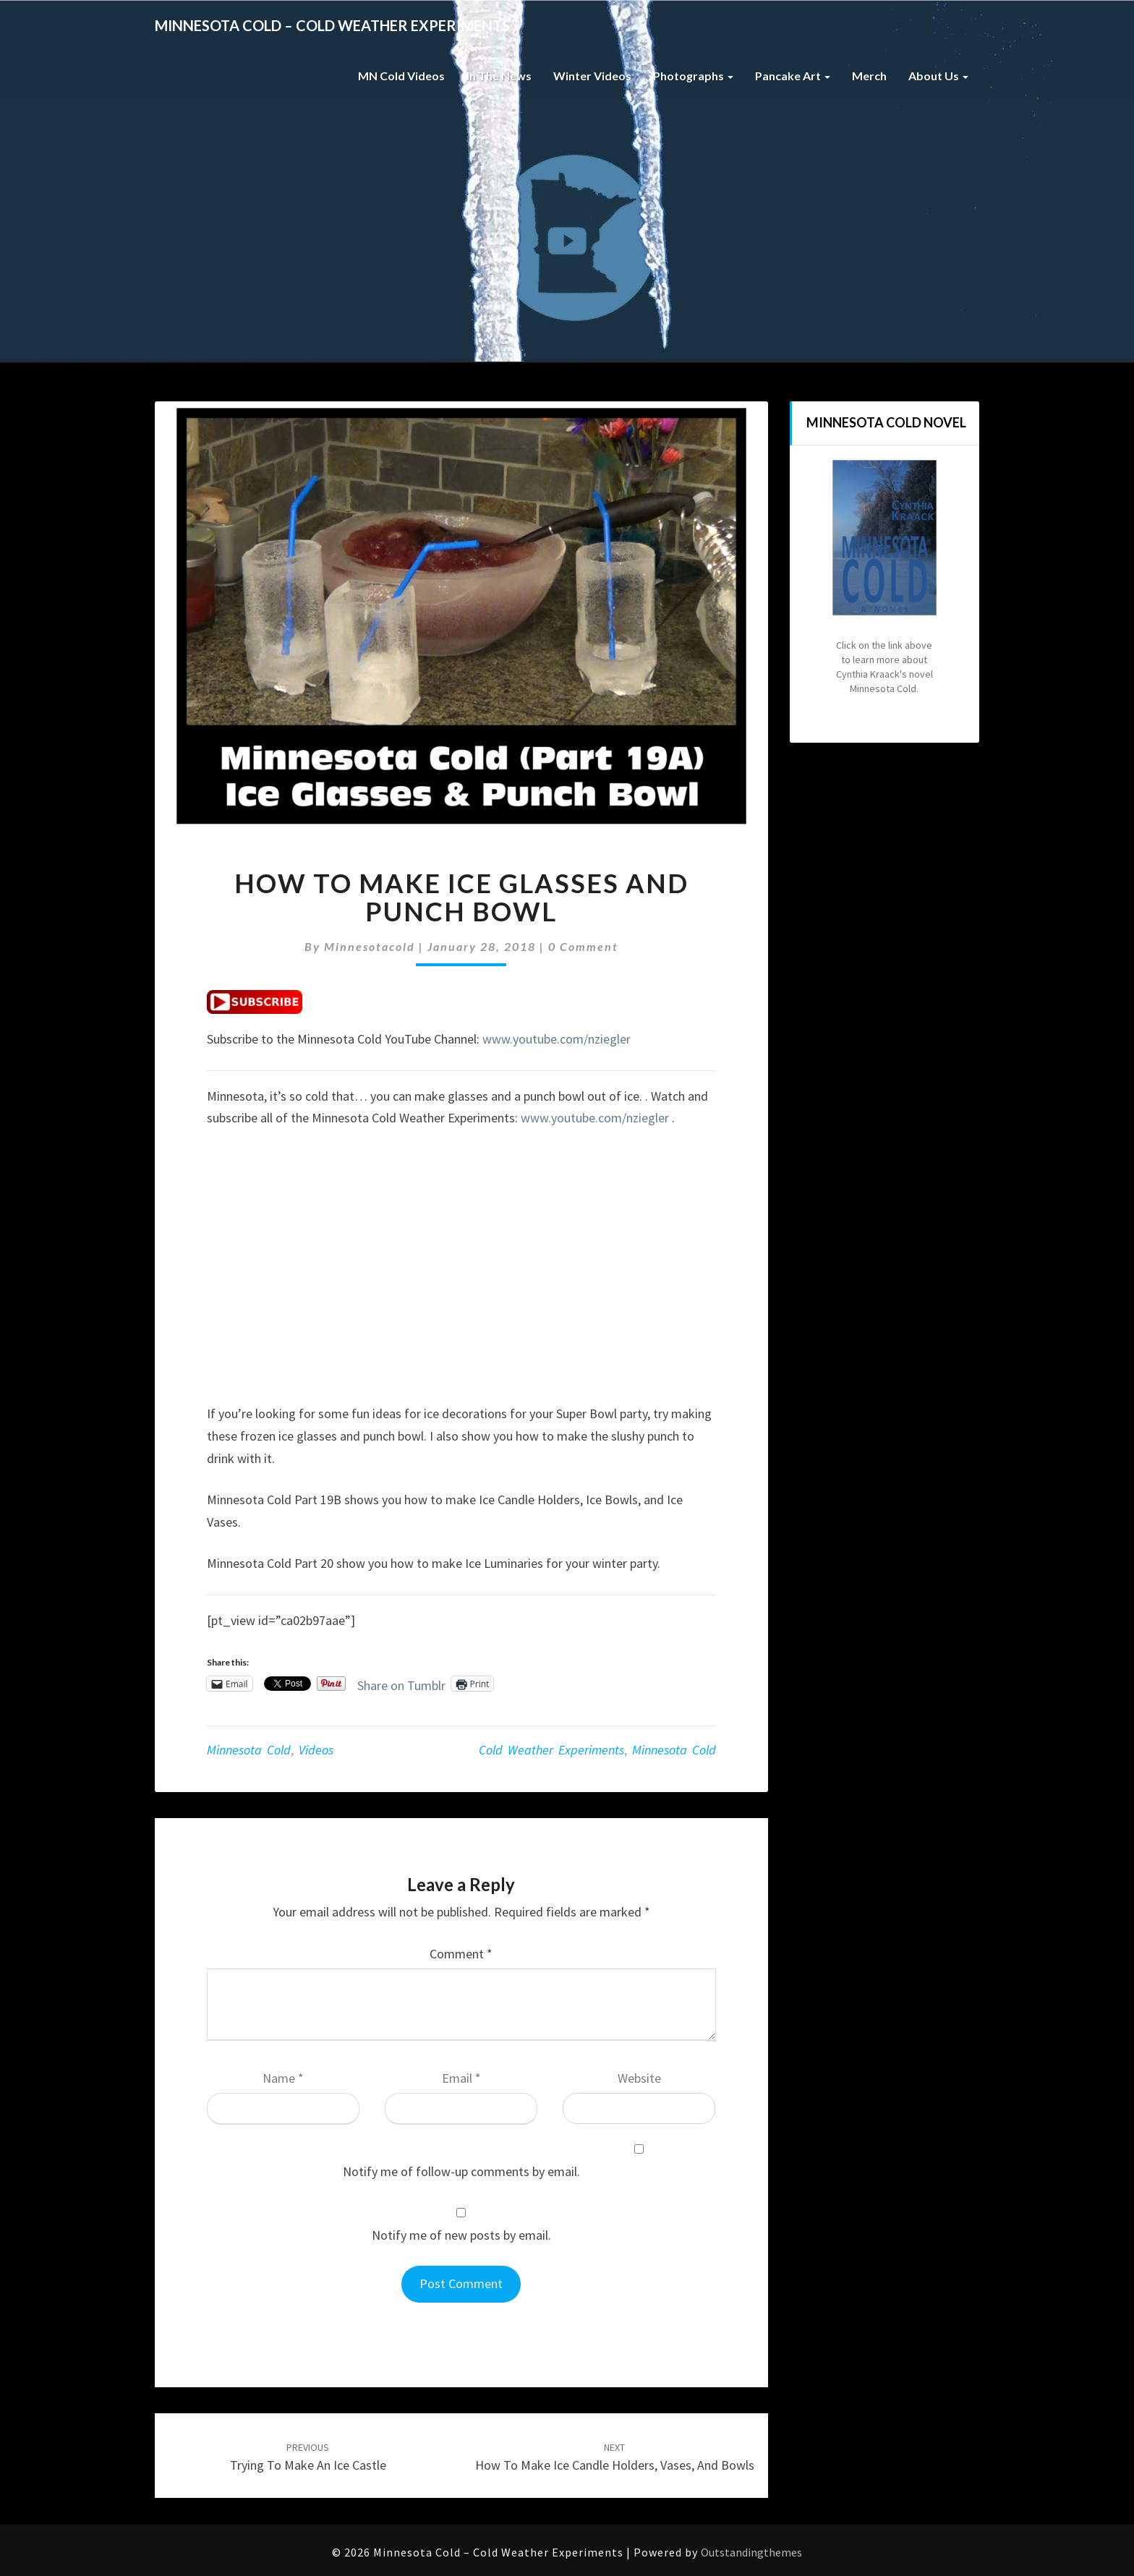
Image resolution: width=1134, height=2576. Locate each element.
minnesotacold (369, 946)
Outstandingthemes (751, 2552)
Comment (461, 1953)
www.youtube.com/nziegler (556, 1039)
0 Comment (583, 946)
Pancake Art (792, 75)
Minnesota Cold (249, 1749)
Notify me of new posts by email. (461, 2235)
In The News (499, 75)
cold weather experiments (551, 1749)
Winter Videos (592, 75)
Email (461, 2078)
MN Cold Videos (401, 75)
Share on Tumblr (401, 1683)
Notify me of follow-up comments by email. (461, 2171)
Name (283, 2078)
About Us (938, 75)
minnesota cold (674, 1749)
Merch (869, 75)
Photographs (693, 75)
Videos (316, 1749)
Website (639, 2078)
